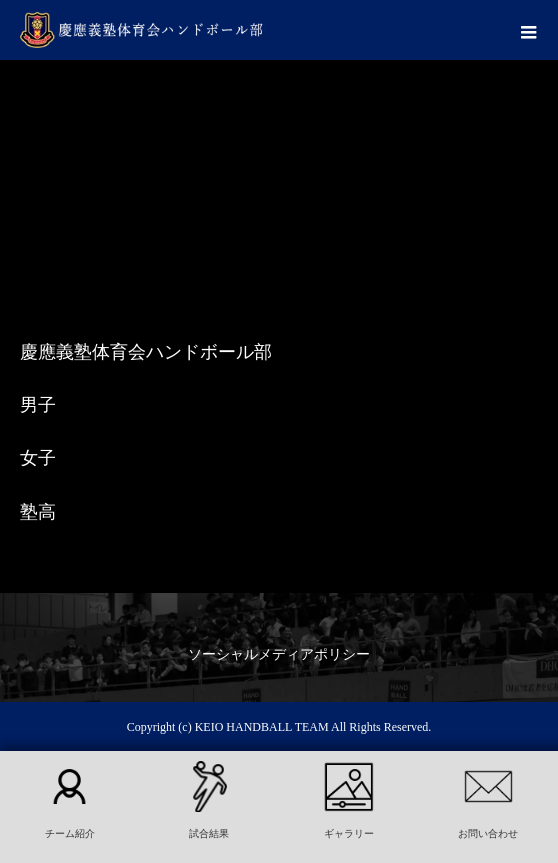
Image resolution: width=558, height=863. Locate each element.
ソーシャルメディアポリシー (279, 654)
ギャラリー (349, 833)
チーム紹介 (70, 833)
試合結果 (209, 833)
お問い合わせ (488, 833)
